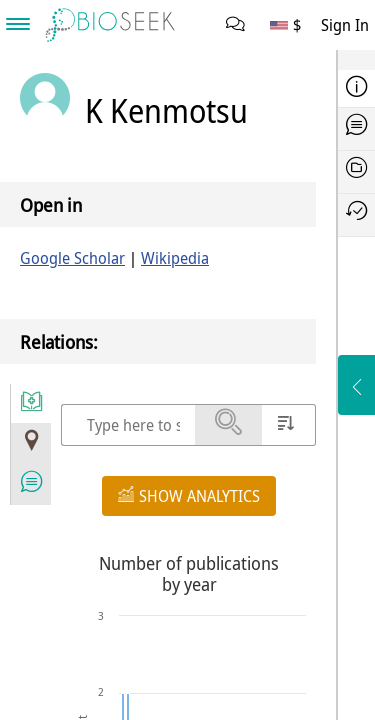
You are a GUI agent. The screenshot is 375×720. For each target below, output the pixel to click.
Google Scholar (72, 258)
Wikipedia (175, 258)
